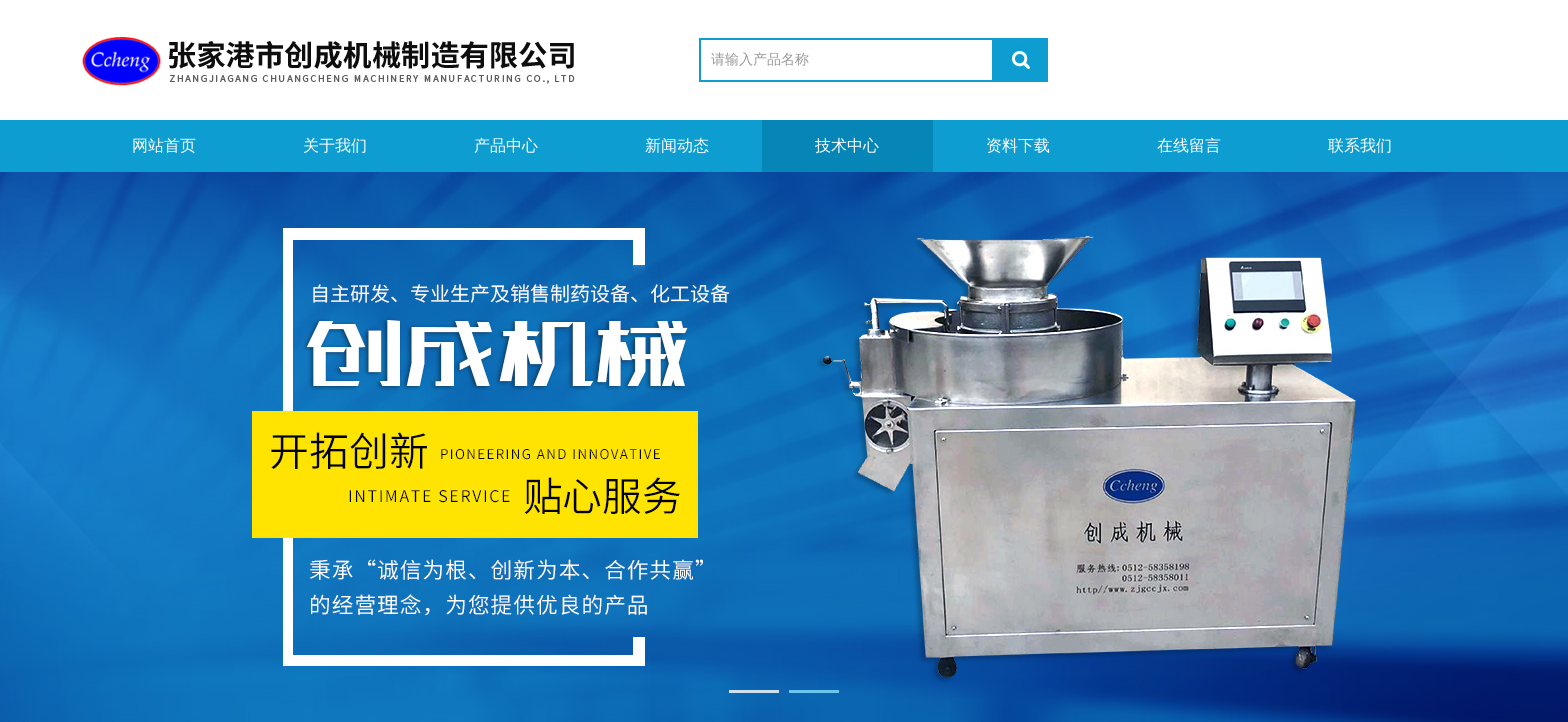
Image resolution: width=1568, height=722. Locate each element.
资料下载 (1018, 145)
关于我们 (335, 145)
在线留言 (1189, 145)
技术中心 (847, 145)
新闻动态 (677, 145)
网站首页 (164, 145)
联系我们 (1360, 145)
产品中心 (506, 145)
